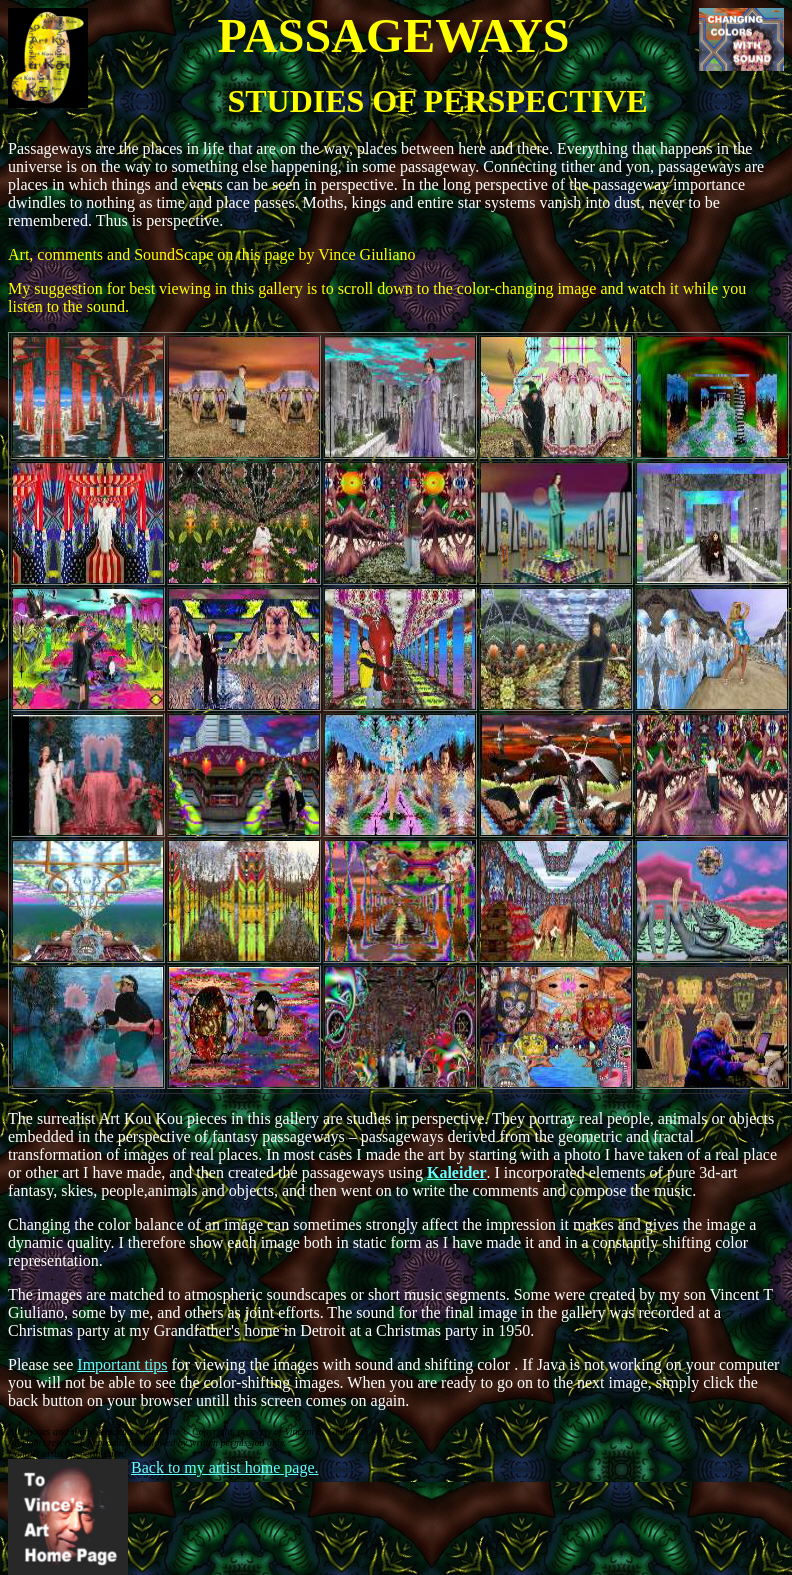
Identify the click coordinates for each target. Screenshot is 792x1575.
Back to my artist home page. (225, 1467)
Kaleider (457, 1172)
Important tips (122, 1364)
